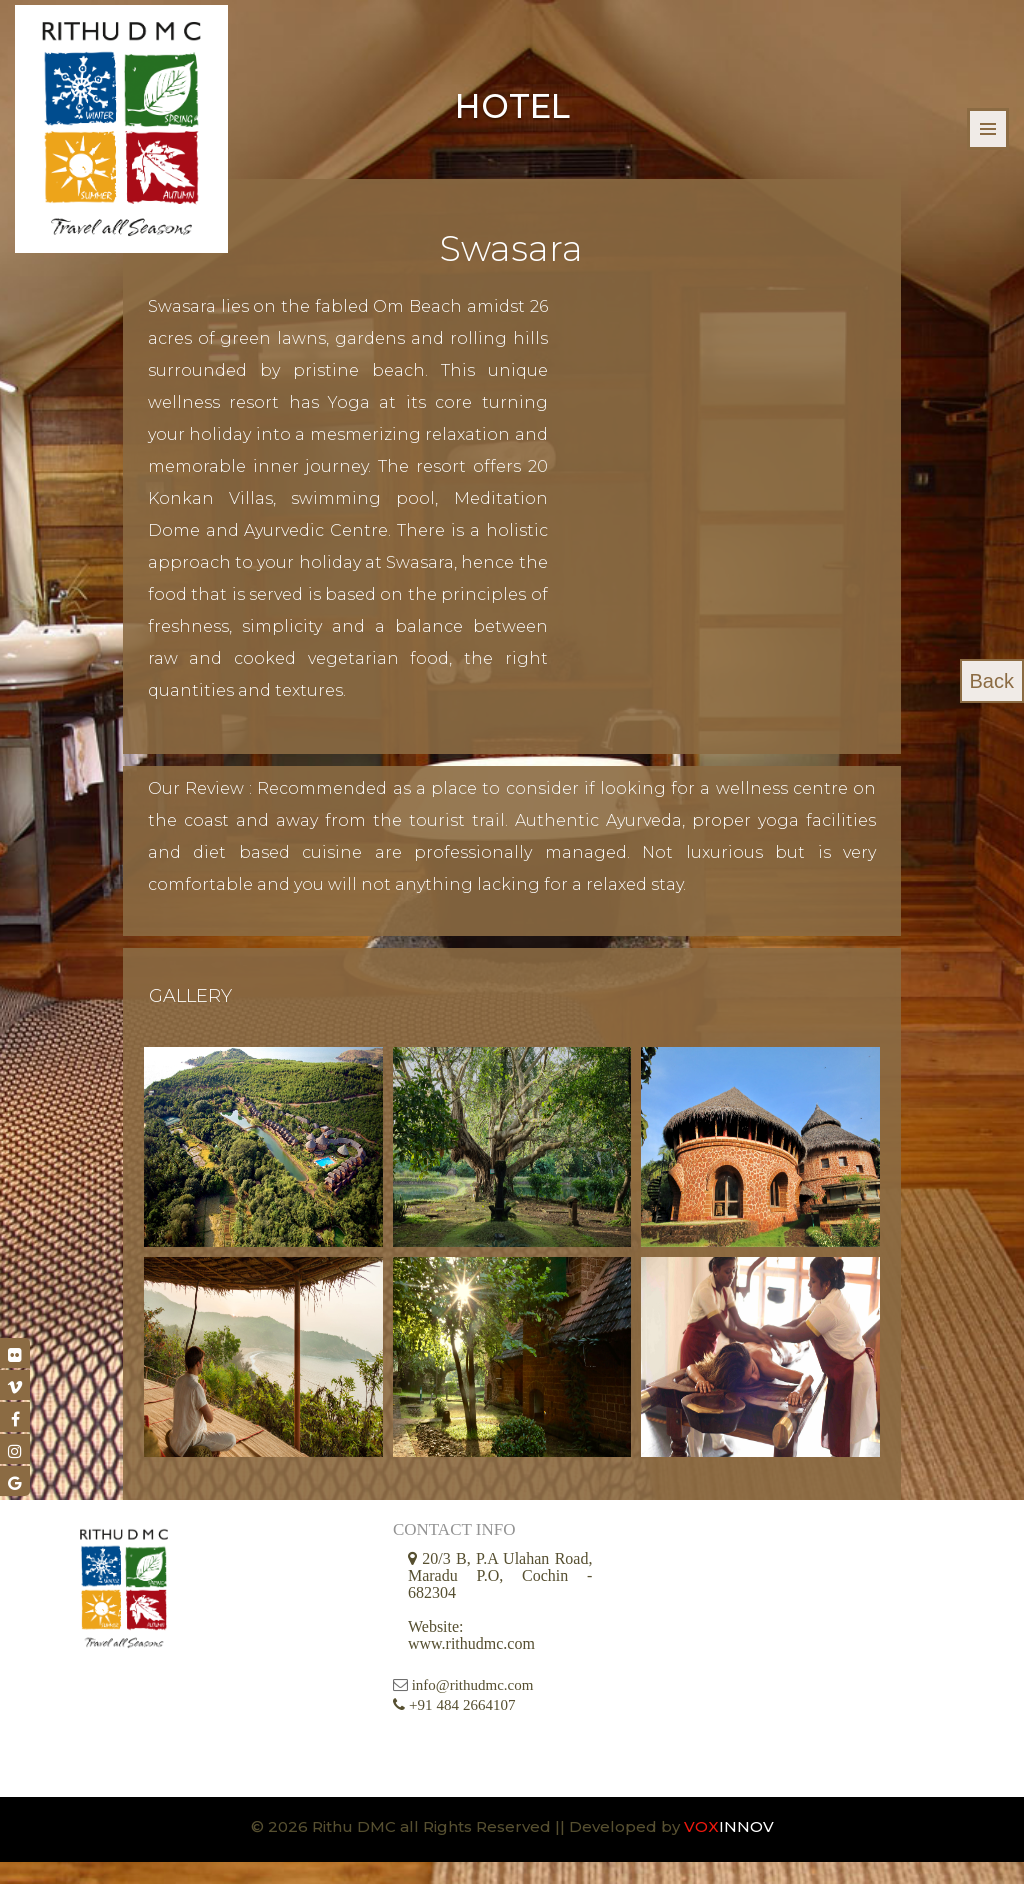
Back (992, 681)
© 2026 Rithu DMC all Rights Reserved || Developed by (467, 1848)
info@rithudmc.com (473, 1708)
